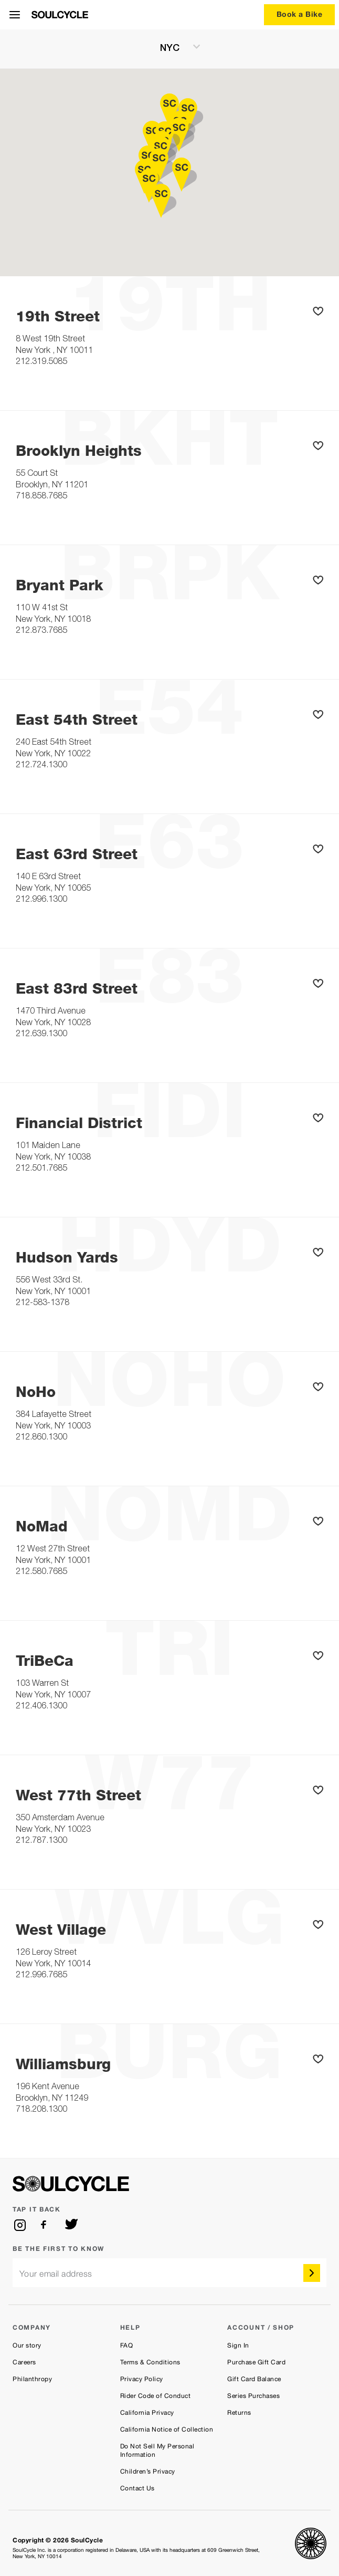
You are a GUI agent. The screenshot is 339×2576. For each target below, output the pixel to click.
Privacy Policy (141, 2379)
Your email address (55, 2274)
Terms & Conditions (150, 2362)
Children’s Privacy (147, 2471)
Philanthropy (32, 2379)
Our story (27, 2345)
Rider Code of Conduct (155, 2396)
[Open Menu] (14, 14)
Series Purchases (253, 2396)
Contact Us (137, 2488)
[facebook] (45, 2225)
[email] (169, 2272)
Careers (24, 2362)
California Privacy (147, 2412)
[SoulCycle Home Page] (59, 14)
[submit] (311, 2273)
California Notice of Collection (167, 2429)
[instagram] (20, 2225)
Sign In (238, 2345)
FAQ (126, 2345)
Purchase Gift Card (256, 2362)
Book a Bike (300, 13)
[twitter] (71, 2225)
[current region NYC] (169, 48)
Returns (239, 2412)
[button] (320, 311)
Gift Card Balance (254, 2379)
